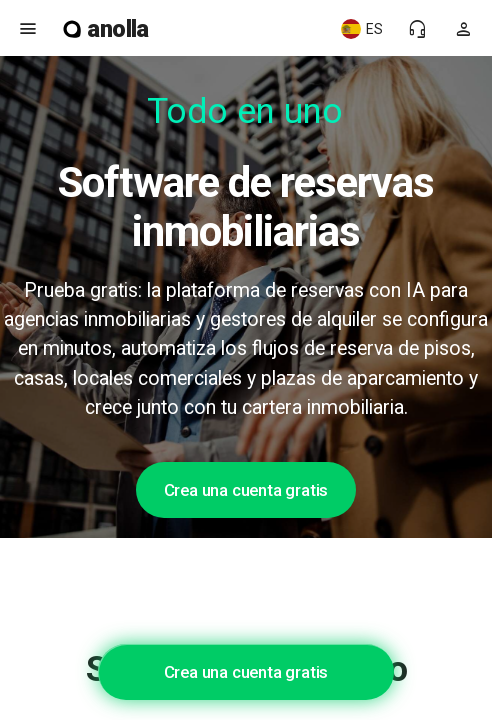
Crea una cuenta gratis (246, 490)
